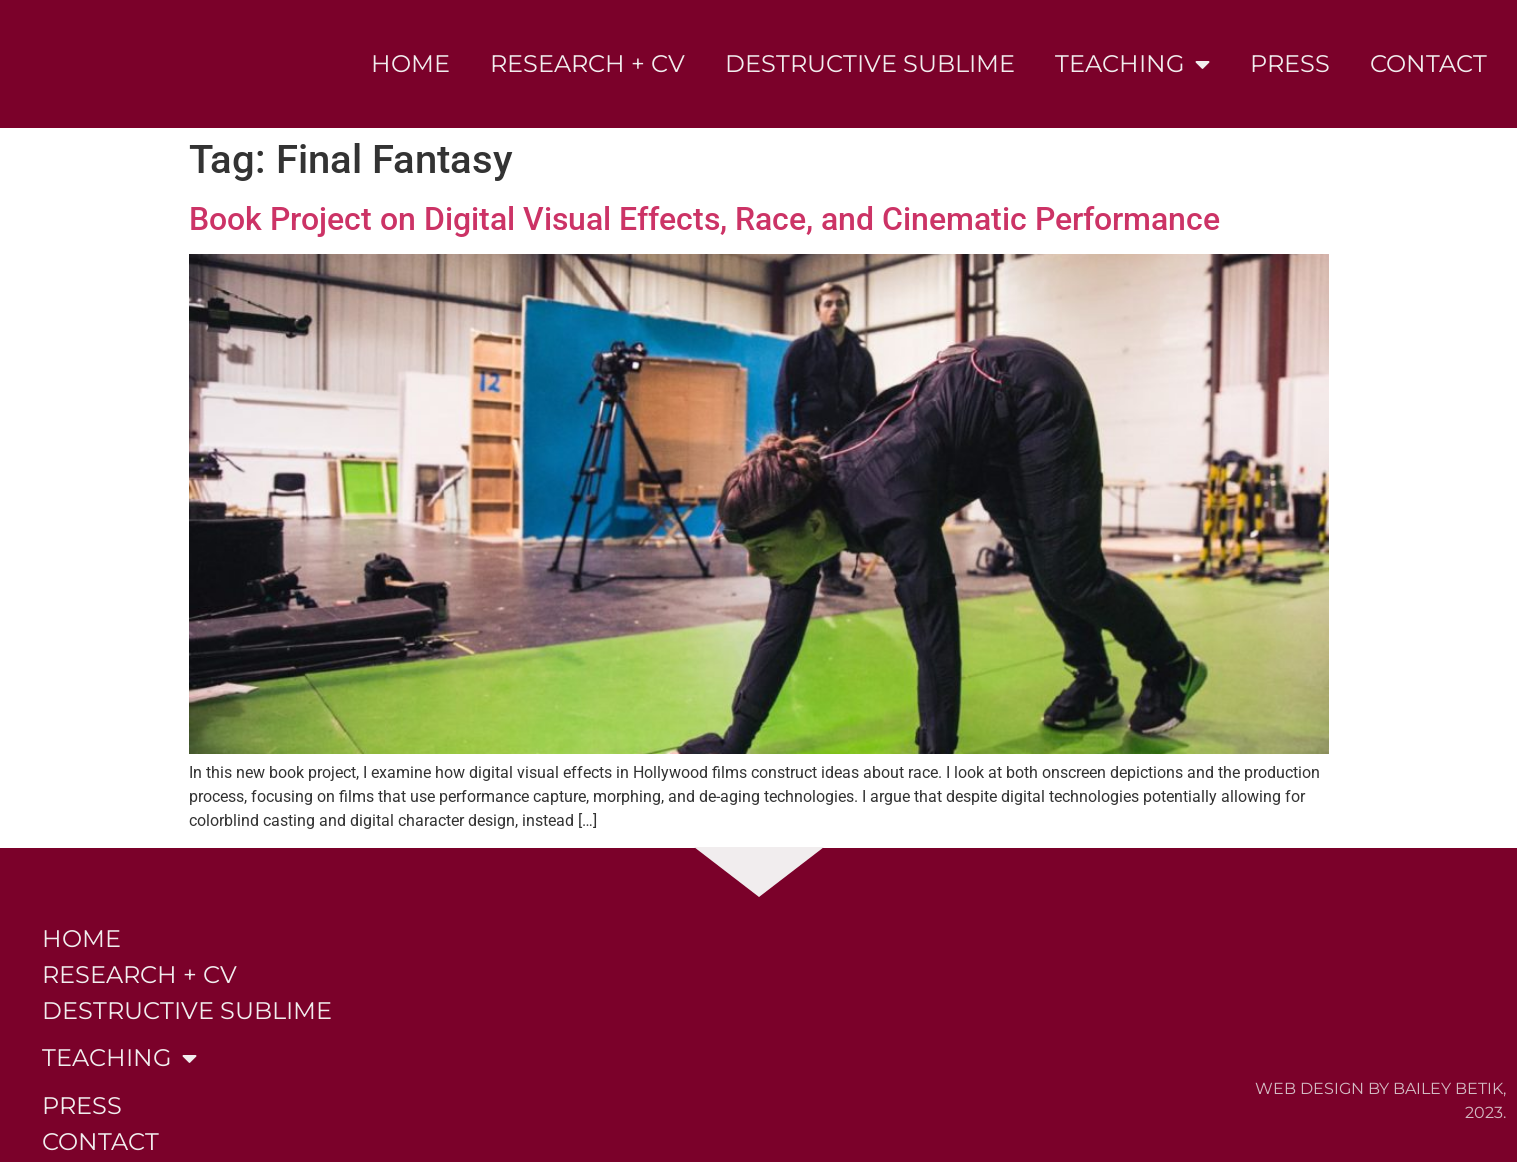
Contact (1428, 63)
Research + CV (587, 63)
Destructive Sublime (870, 63)
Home (410, 63)
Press (1290, 63)
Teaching (1132, 64)
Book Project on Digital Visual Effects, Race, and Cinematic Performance (704, 219)
